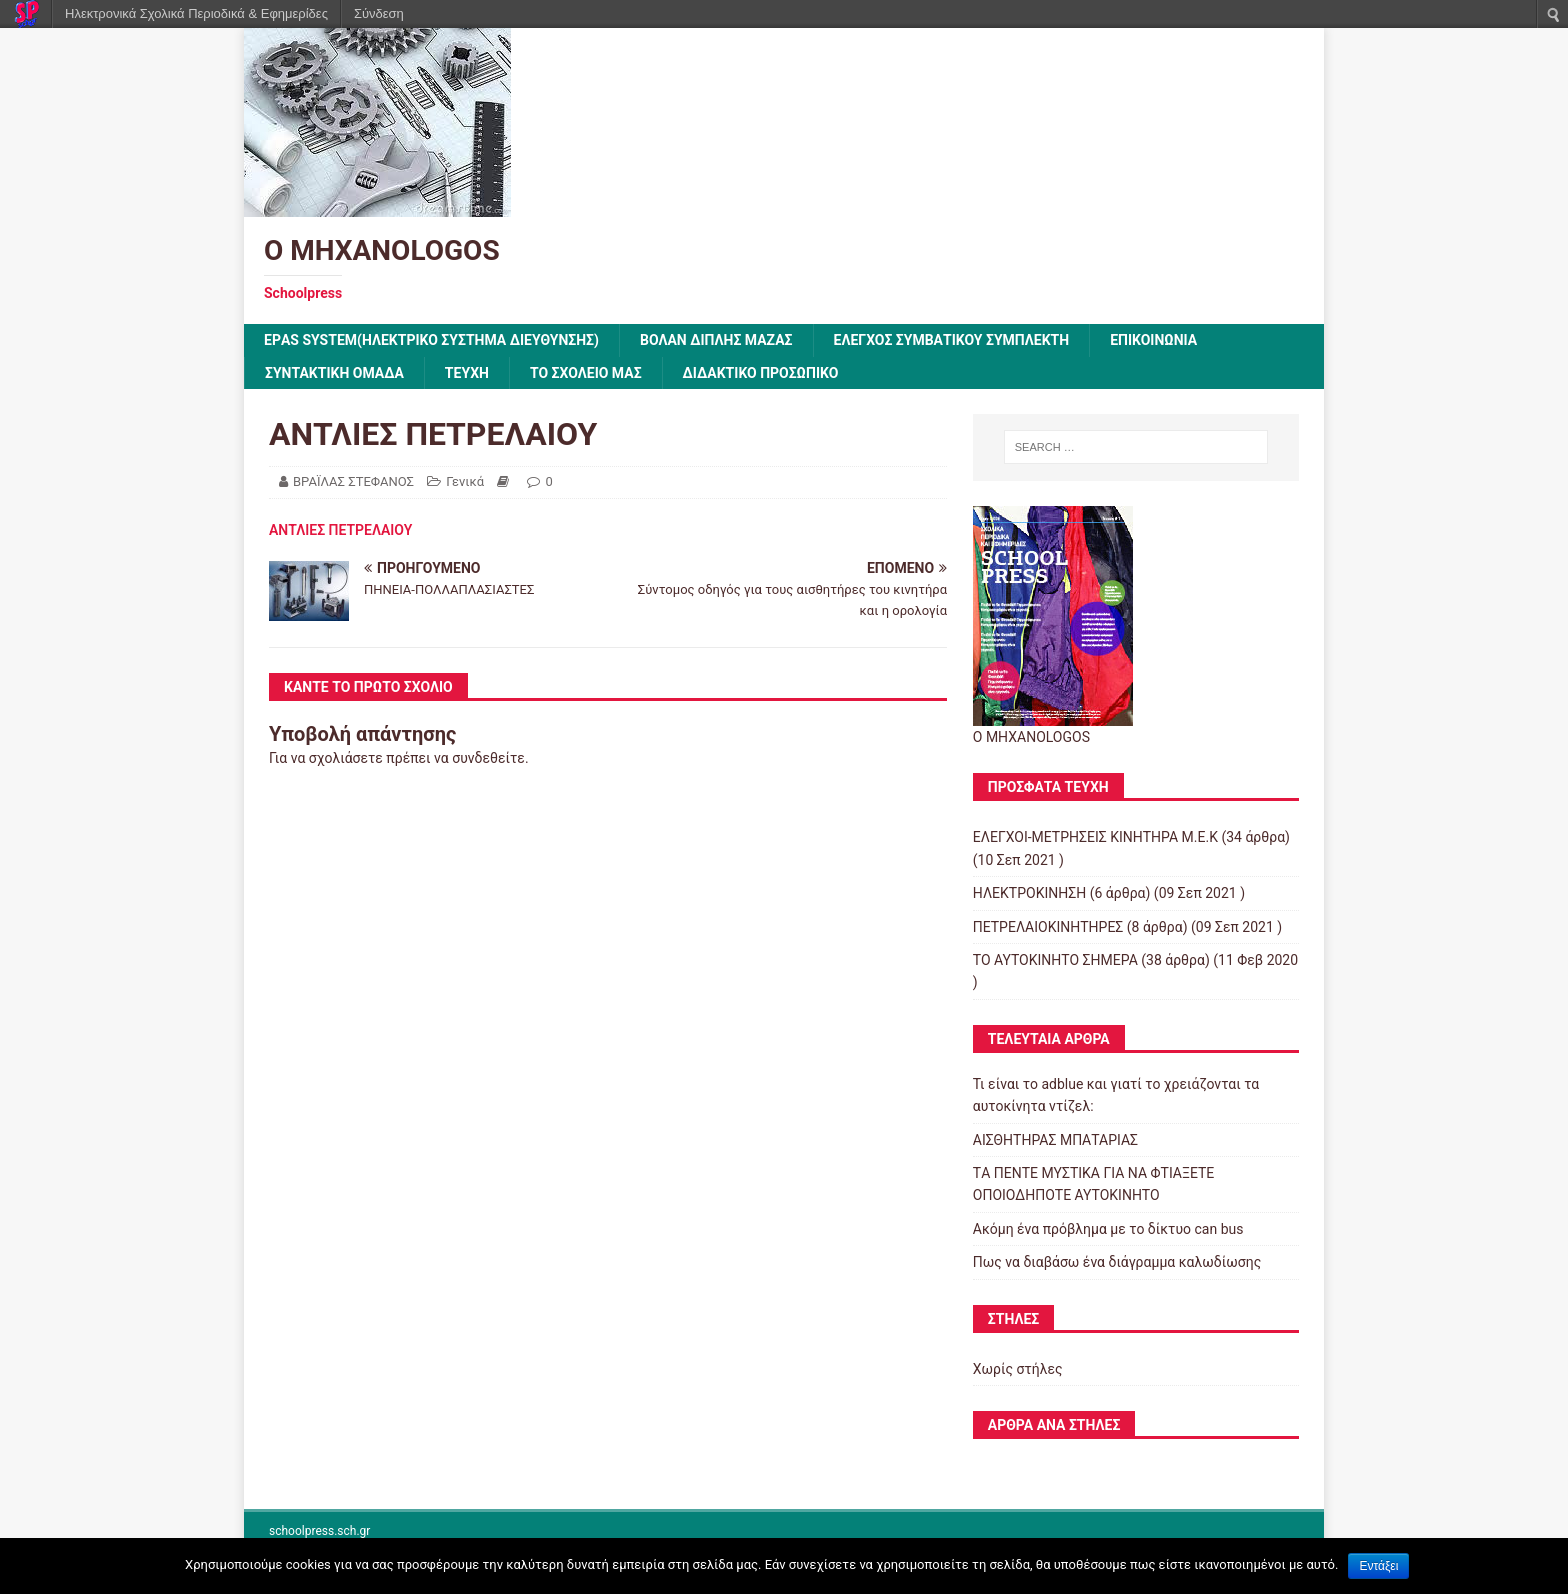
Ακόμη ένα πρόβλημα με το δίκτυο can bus (1108, 1229)
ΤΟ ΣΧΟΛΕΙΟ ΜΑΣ (586, 373)
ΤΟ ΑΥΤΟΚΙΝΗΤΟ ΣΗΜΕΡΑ (1055, 960)
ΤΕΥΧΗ (467, 373)
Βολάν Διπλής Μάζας (716, 340)
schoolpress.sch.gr (319, 1531)
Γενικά (465, 481)
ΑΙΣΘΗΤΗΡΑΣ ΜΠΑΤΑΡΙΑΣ (1055, 1140)
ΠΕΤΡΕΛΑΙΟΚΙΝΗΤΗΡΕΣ (1048, 927)
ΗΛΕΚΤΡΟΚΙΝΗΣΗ (1029, 893)
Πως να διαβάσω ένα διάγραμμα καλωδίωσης (1117, 1262)
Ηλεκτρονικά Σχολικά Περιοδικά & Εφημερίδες (196, 13)
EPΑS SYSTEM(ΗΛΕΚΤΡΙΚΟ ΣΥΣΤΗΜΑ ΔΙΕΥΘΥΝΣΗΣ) (431, 340)
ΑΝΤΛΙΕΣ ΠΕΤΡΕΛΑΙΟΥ (340, 530)
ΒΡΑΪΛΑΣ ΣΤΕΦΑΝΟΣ (353, 481)
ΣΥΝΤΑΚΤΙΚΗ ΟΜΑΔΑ (334, 373)
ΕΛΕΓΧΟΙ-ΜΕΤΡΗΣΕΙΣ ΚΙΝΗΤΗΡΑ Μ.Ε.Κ (1095, 837)
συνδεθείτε (488, 758)
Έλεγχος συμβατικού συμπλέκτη (952, 340)
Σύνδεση (379, 13)
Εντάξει (1378, 1566)
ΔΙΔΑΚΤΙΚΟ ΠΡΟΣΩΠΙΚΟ (761, 373)
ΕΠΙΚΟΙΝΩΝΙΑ (1153, 340)
